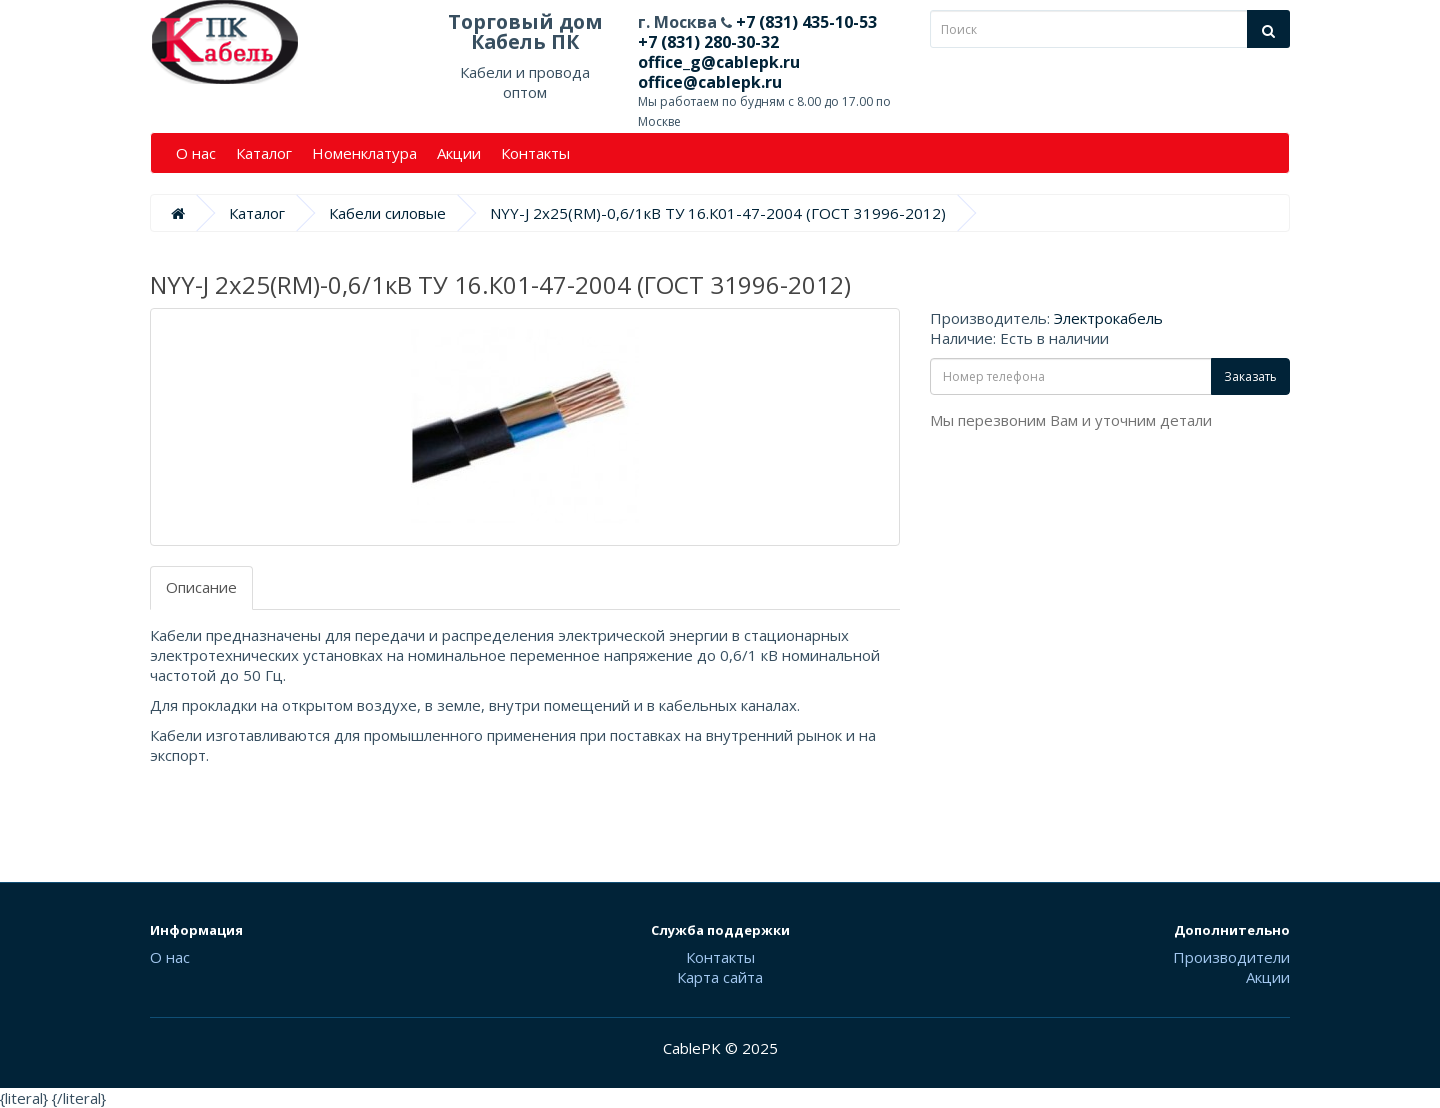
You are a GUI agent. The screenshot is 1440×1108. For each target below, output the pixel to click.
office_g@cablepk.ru (719, 62)
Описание (201, 587)
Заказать (1250, 376)
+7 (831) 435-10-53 (804, 22)
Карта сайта (720, 977)
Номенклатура (364, 153)
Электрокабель (1108, 318)
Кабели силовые (387, 213)
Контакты (535, 153)
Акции (459, 153)
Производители (1231, 957)
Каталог (264, 153)
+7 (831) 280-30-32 (708, 42)
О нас (196, 153)
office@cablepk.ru (710, 82)
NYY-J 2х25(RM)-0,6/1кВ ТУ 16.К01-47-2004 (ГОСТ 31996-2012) (718, 213)
